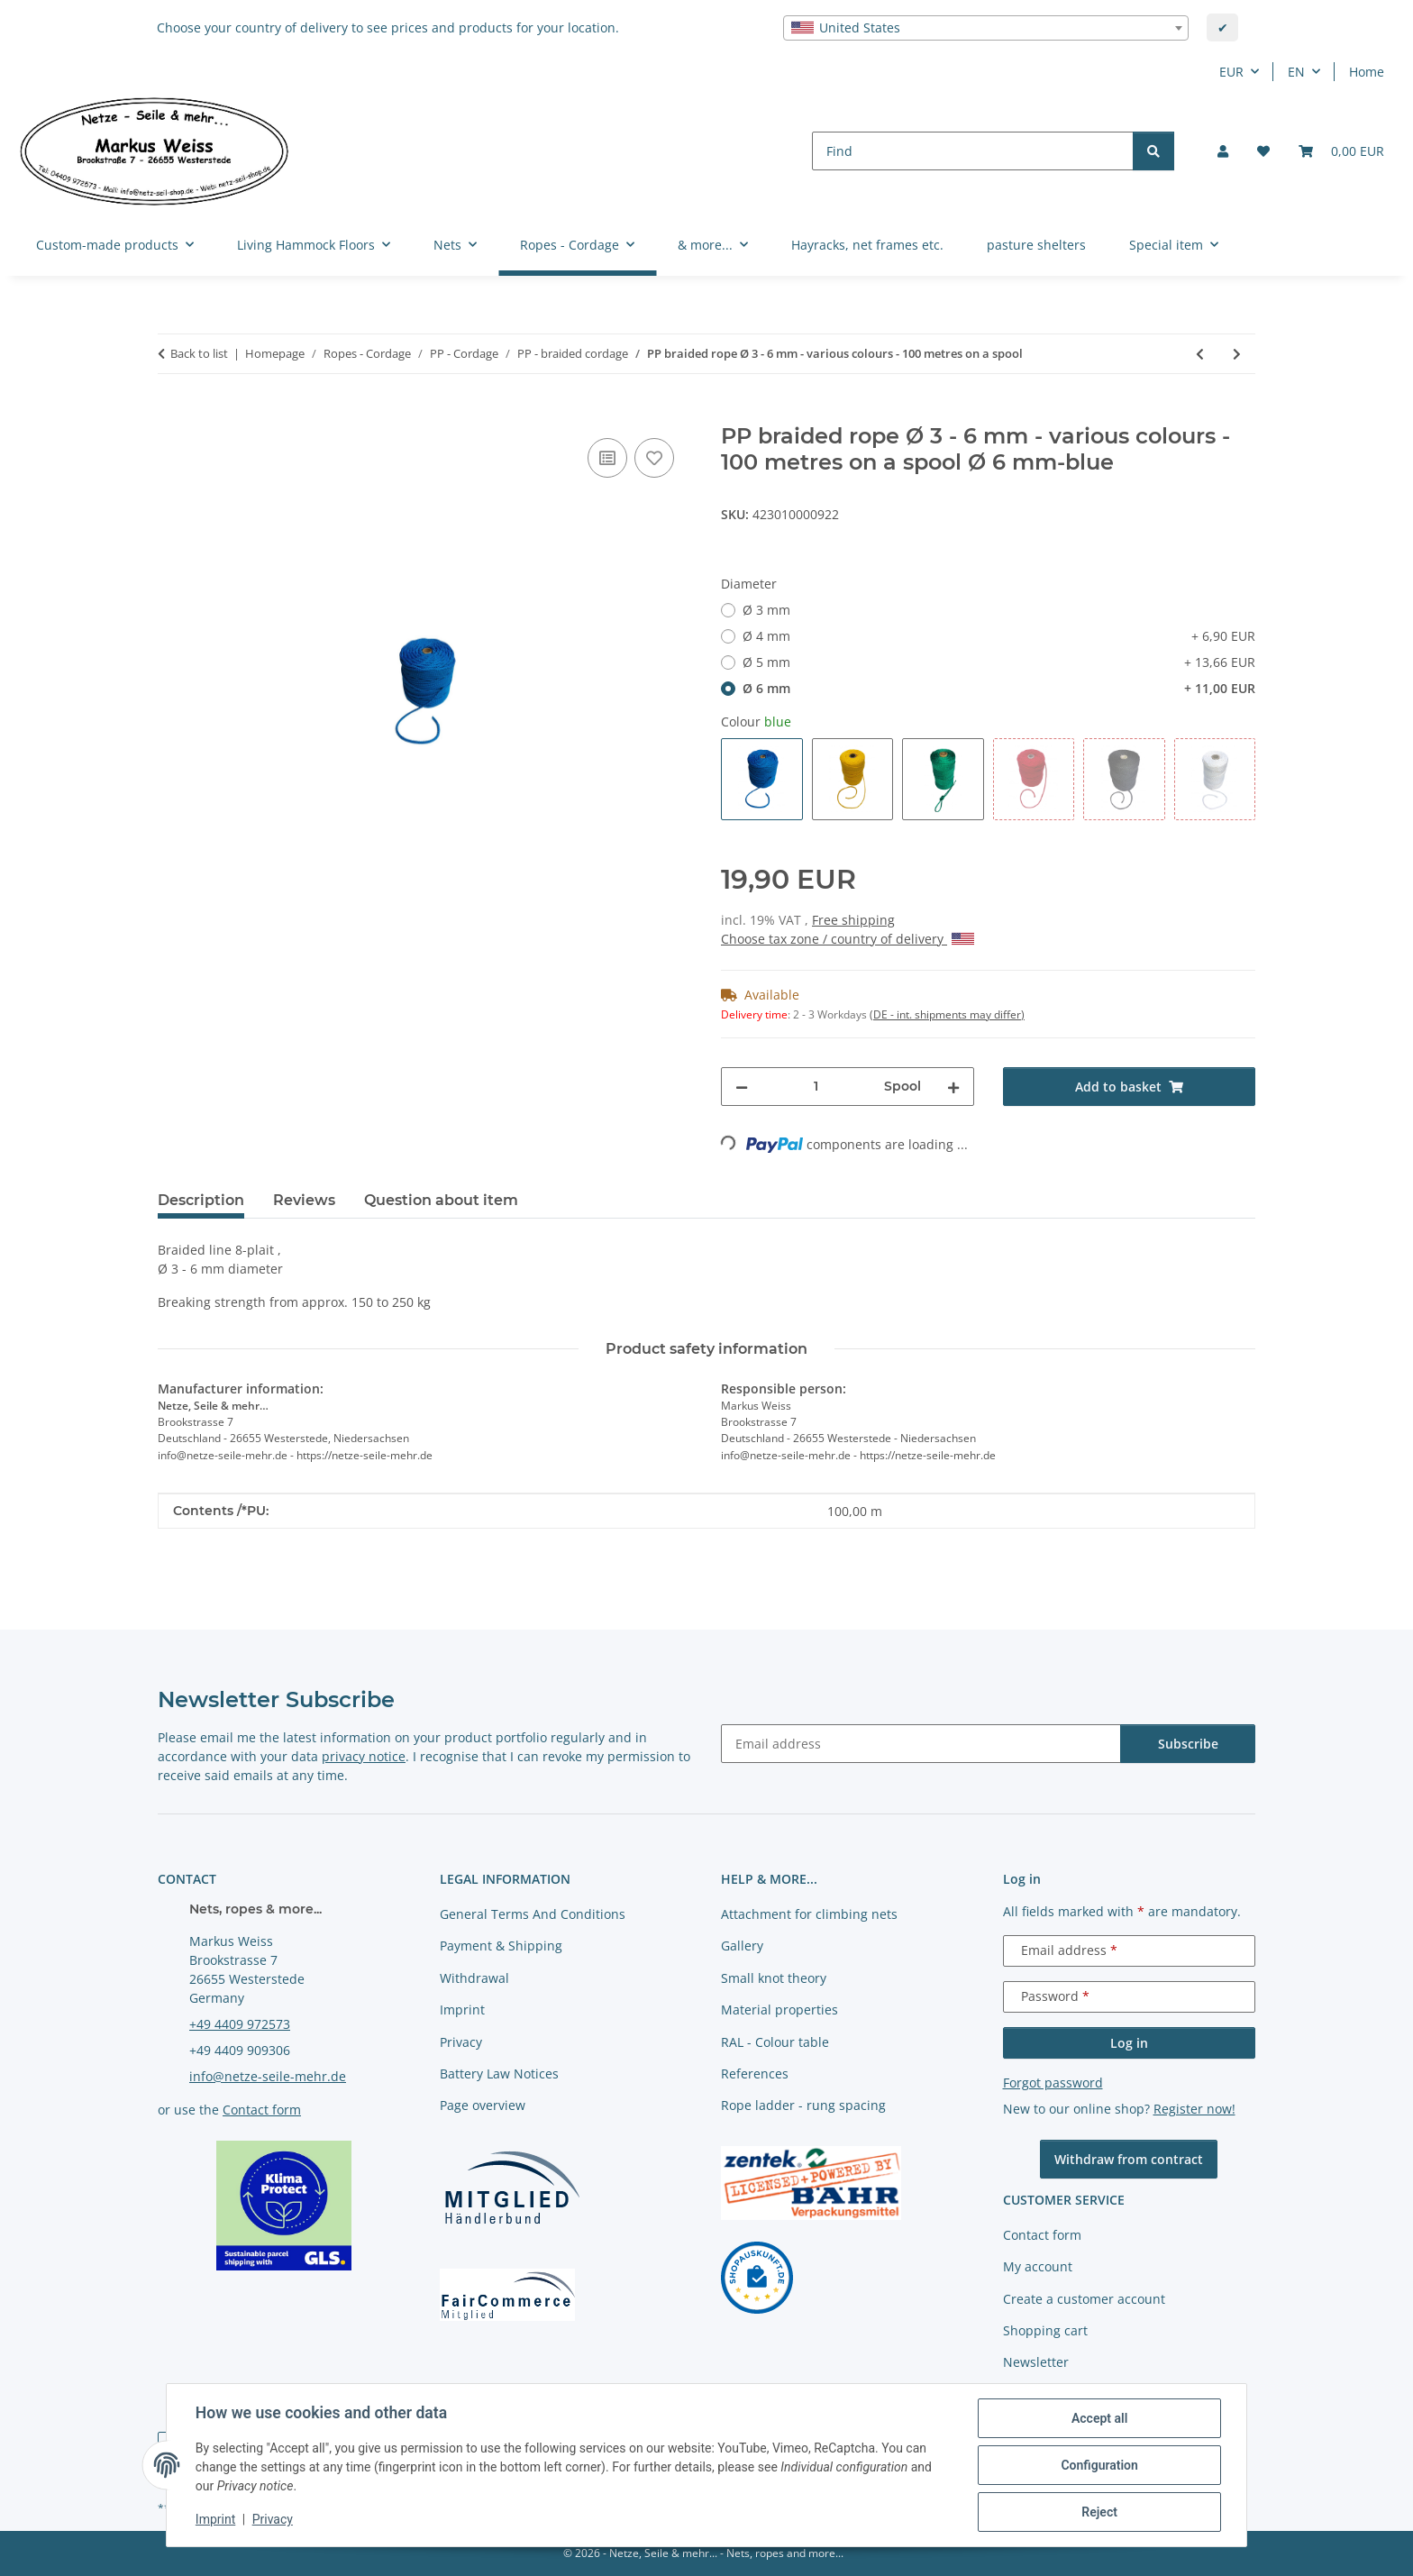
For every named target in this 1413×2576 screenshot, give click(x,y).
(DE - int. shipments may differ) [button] (947, 1014)
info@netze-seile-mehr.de (267, 2076)
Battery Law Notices (499, 2073)
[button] (1223, 151)
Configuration (1099, 2465)
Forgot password (1053, 2082)
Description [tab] (201, 1200)
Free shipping (853, 919)
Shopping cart (1045, 2330)
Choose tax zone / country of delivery (847, 938)
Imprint (215, 2520)
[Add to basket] (172, 414)
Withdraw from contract (1128, 2159)
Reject (1099, 2512)
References (755, 2073)
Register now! (1194, 2108)
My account (1037, 2266)
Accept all (1099, 2418)
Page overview (482, 2105)
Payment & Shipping (501, 1945)
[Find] (973, 151)
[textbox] (986, 28)
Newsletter (1036, 2361)
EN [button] (1296, 71)
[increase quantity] (953, 1086)
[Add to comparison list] (607, 458)
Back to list (199, 353)
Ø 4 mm (999, 635)
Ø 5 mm (999, 662)
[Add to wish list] (654, 458)
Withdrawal (474, 1978)
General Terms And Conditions (532, 1914)
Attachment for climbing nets (809, 1914)
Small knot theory (773, 1978)
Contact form (262, 2109)
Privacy (272, 2520)
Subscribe (1188, 1743)
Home (1366, 71)
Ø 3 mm (766, 609)
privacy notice (364, 1756)
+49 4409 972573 (239, 2023)
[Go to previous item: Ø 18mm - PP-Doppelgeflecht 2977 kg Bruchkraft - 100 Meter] (1199, 353)
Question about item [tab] (441, 1200)
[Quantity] (816, 1086)
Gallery (742, 1945)
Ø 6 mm (999, 688)
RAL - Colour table (775, 2042)
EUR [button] (1231, 71)
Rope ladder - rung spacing (803, 2105)
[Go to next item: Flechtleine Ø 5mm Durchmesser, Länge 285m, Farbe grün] (1236, 353)
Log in (1129, 2042)
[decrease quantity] (741, 1086)
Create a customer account (1084, 2298)
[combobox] (986, 28)
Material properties (779, 2009)
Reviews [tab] (304, 1200)
